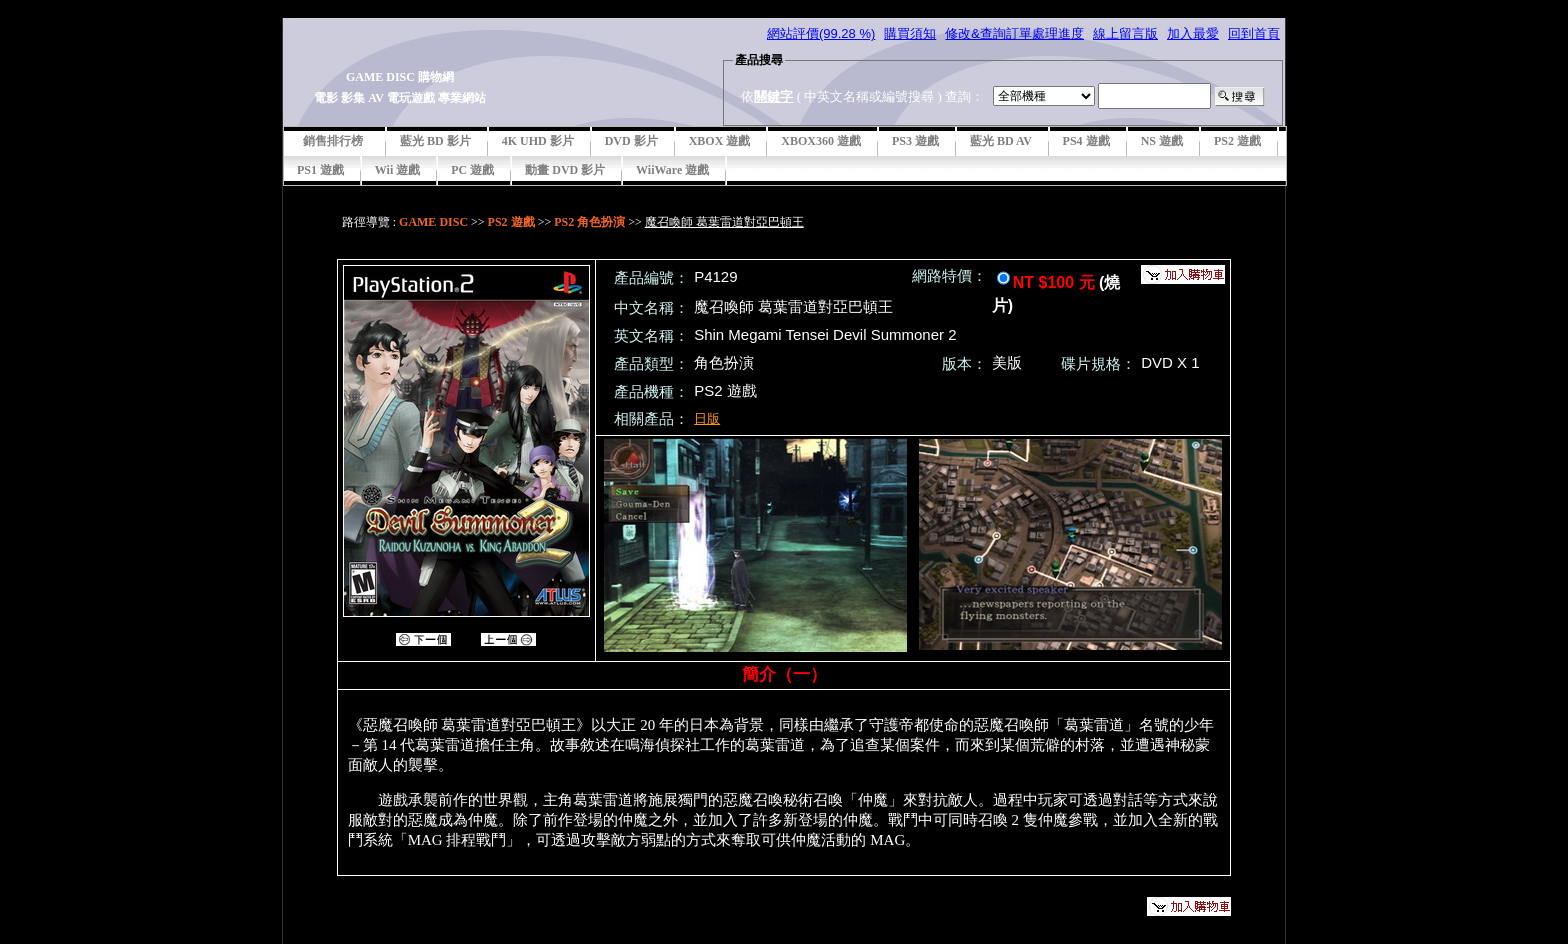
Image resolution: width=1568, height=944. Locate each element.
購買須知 (910, 33)
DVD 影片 (631, 141)
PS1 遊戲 (320, 170)
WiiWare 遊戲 (672, 170)
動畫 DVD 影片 (565, 170)
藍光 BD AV (1001, 141)
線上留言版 (1125, 33)
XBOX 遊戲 (720, 141)
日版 (707, 418)
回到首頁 (1254, 33)
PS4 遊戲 (1086, 141)
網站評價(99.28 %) (821, 33)
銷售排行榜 (333, 141)
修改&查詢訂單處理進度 (1014, 33)
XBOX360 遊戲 (821, 141)
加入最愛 (1193, 33)
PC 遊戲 (472, 170)
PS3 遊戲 (915, 141)
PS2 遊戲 (1237, 141)
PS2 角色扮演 (589, 222)
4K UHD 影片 (538, 141)
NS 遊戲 (1162, 141)
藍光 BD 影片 (435, 141)
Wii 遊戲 (397, 170)
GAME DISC (433, 222)
